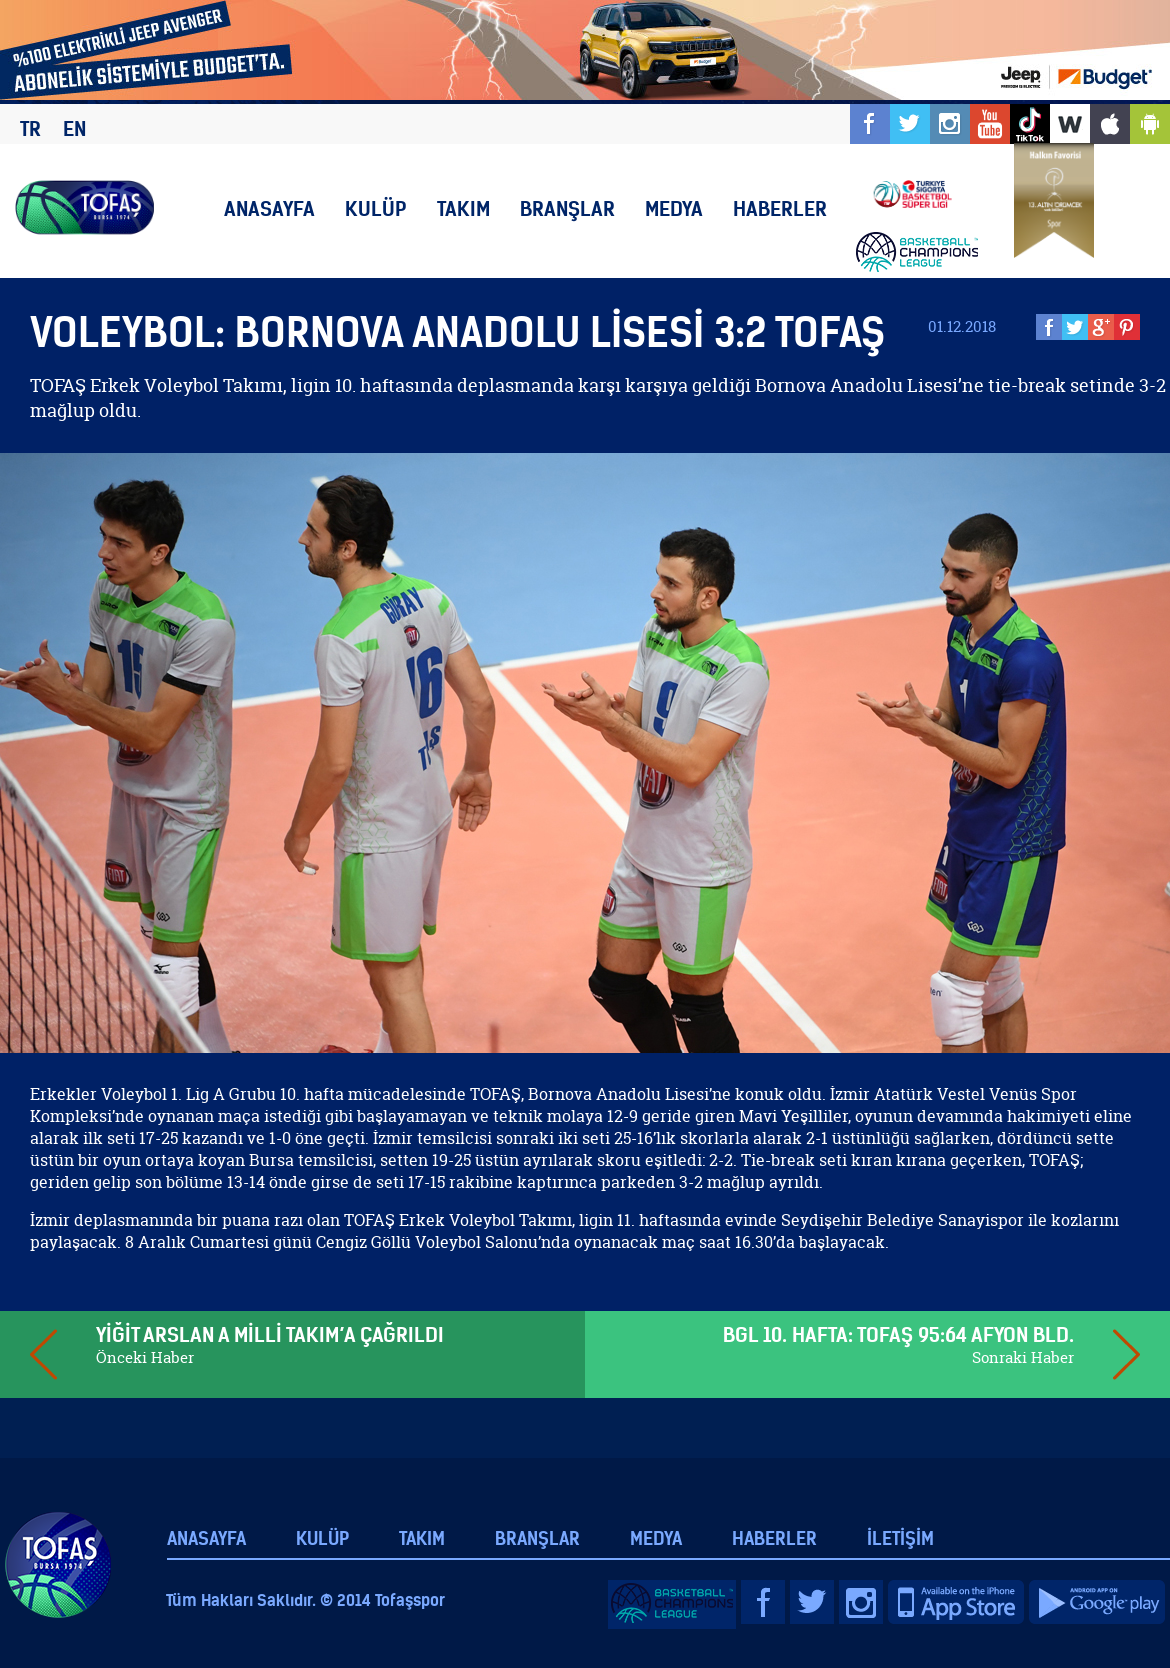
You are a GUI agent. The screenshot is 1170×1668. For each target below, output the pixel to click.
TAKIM (463, 208)
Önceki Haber (145, 1357)
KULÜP (376, 208)
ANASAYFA (269, 208)
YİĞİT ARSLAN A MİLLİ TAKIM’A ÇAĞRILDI (270, 1334)
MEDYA (674, 208)
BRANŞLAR (567, 208)
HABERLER (780, 208)
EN (74, 128)
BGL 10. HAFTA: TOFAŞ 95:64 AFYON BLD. (898, 1334)
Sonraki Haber (1023, 1357)
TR (30, 128)
